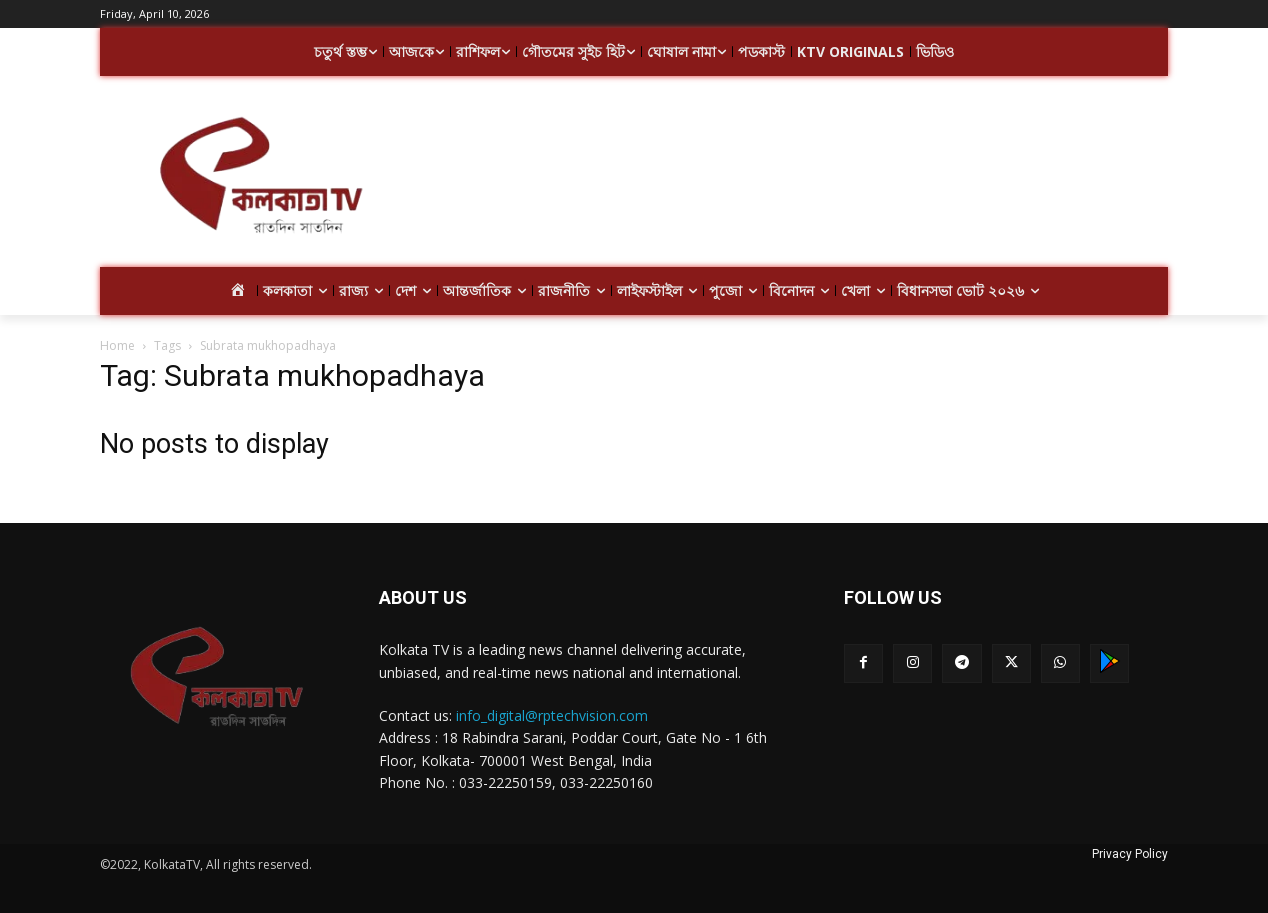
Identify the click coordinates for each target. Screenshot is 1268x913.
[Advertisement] (794, 178)
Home (117, 345)
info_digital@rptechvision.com (552, 715)
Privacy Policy (1130, 854)
